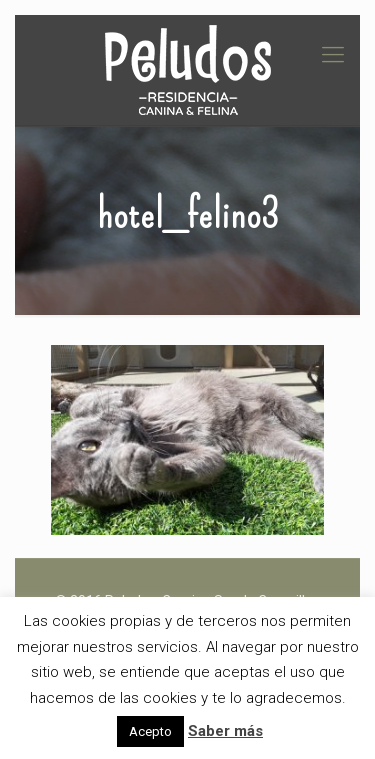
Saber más (225, 731)
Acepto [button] (150, 731)
